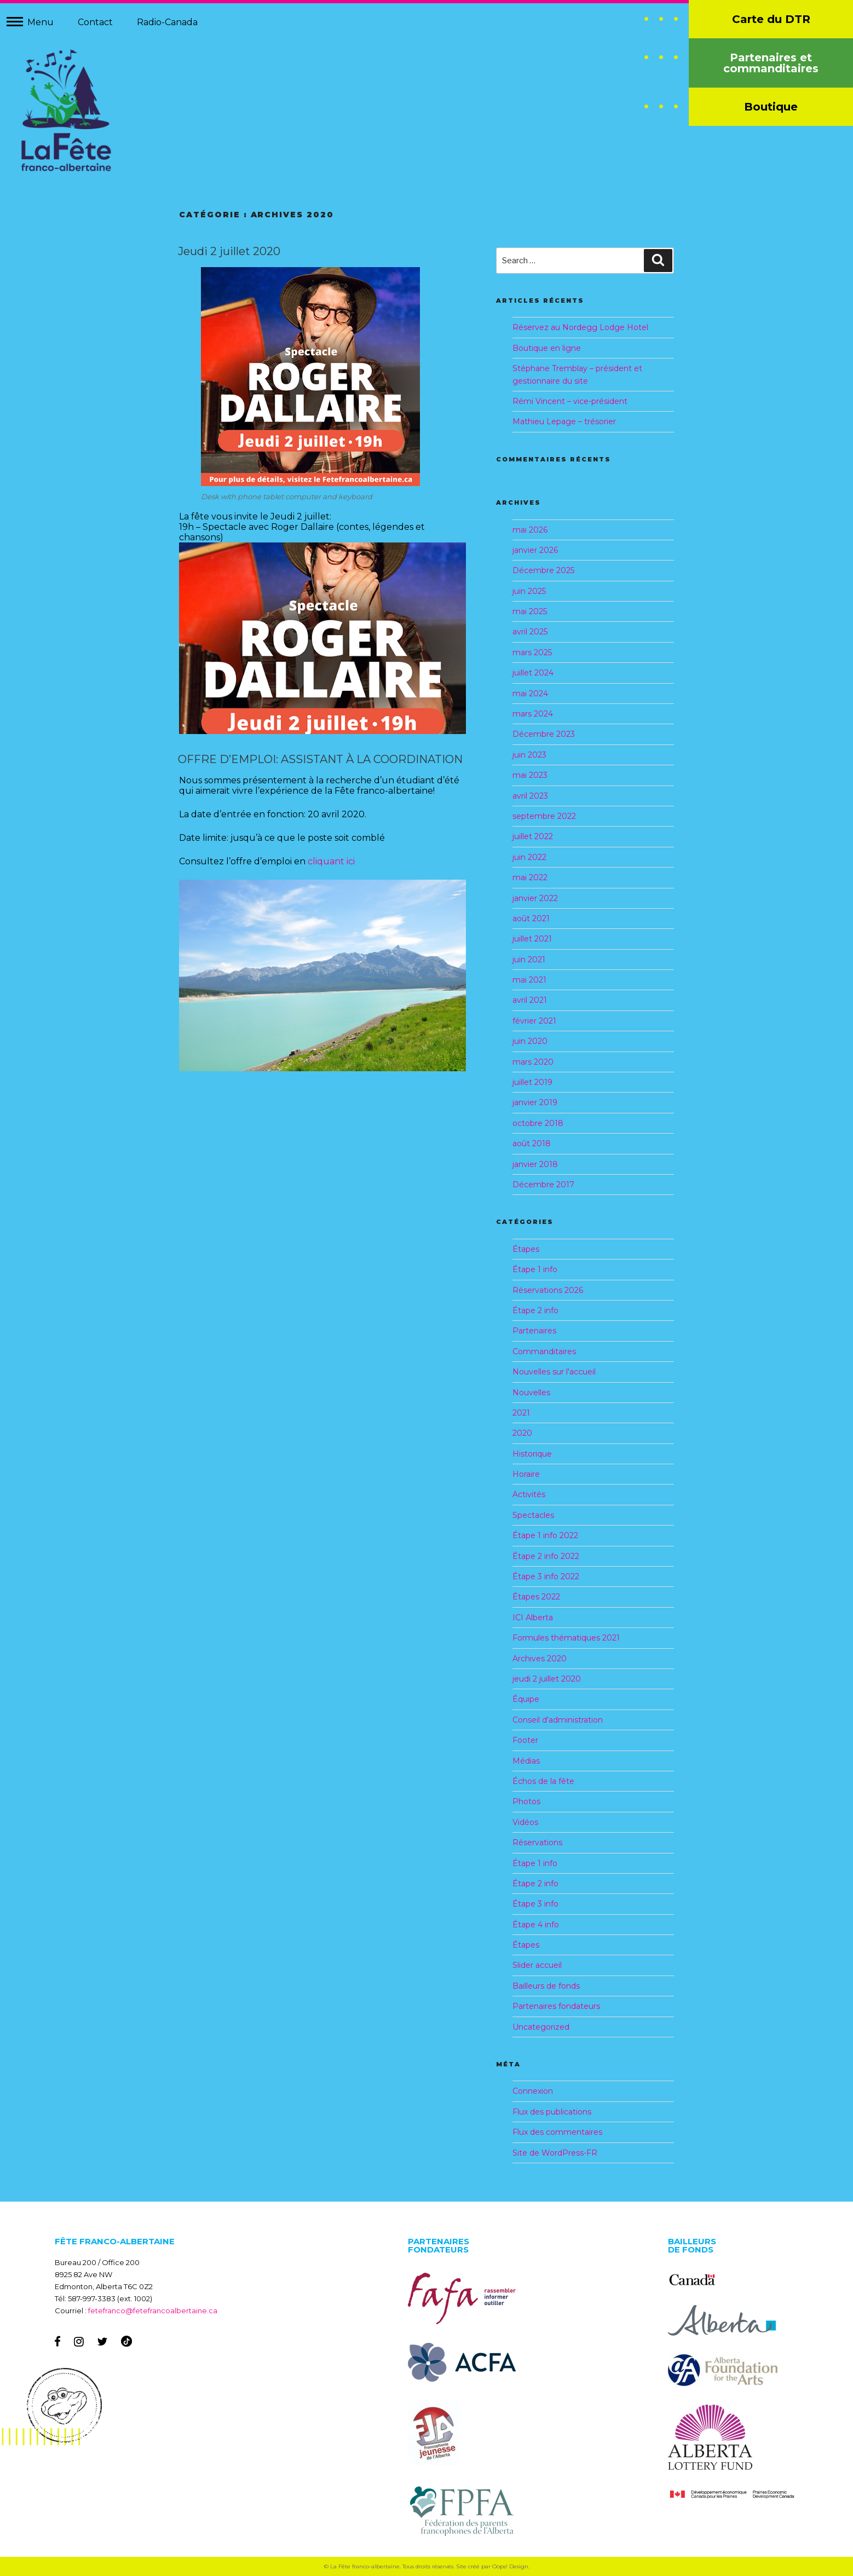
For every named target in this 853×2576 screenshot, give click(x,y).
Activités (528, 1494)
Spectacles (533, 1515)
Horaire (526, 1474)
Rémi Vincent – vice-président (569, 401)
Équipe (525, 1699)
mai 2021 (529, 980)
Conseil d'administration (557, 1720)
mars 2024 (532, 714)
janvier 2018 (535, 1164)
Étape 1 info (534, 1269)
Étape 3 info (535, 1904)
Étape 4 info (535, 1925)
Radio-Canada (167, 22)
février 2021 (534, 1021)
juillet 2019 (532, 1082)
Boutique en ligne (546, 348)
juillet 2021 (532, 939)
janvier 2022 (535, 898)
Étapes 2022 (536, 1597)
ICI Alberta (532, 1617)
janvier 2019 (534, 1102)
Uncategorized (540, 2027)
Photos (526, 1801)
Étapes (525, 1249)
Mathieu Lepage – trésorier (564, 421)
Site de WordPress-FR (554, 2153)
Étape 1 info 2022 (545, 1535)
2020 (522, 1433)
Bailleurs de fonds (546, 1986)
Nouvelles (531, 1392)
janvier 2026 (535, 550)
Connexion (532, 2091)
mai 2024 (530, 693)
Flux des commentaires (557, 2132)
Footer (525, 1740)
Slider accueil (537, 1965)
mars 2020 (533, 1062)
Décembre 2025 (543, 570)
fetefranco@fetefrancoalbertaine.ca (152, 2310)
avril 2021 (529, 1000)
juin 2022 (529, 857)
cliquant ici (331, 861)
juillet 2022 (532, 836)
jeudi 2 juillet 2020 (546, 1679)
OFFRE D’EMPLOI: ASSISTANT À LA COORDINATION (320, 759)
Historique (532, 1454)
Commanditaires (544, 1351)
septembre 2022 (544, 816)
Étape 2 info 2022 (545, 1556)
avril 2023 (530, 796)
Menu (40, 22)
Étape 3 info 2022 (545, 1576)
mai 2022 (529, 877)
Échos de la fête (543, 1781)
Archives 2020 (539, 1659)
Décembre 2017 (543, 1184)
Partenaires (534, 1331)
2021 (521, 1413)
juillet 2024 (533, 673)
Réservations (537, 1842)
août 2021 (531, 918)
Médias (526, 1761)
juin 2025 (529, 591)
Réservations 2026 (547, 1290)
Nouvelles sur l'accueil (554, 1372)
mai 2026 (529, 530)
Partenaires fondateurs (556, 2006)
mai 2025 (529, 611)
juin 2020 (529, 1041)
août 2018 (531, 1143)
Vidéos (525, 1822)
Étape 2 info (535, 1310)
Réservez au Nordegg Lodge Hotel (580, 327)
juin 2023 (529, 755)
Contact (95, 22)
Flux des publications (551, 2112)
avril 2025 (529, 632)
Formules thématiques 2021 (566, 1638)
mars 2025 (532, 652)
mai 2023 (529, 775)
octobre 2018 (537, 1123)
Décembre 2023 (543, 734)
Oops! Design (510, 2566)
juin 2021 (528, 959)
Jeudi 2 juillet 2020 (229, 251)
